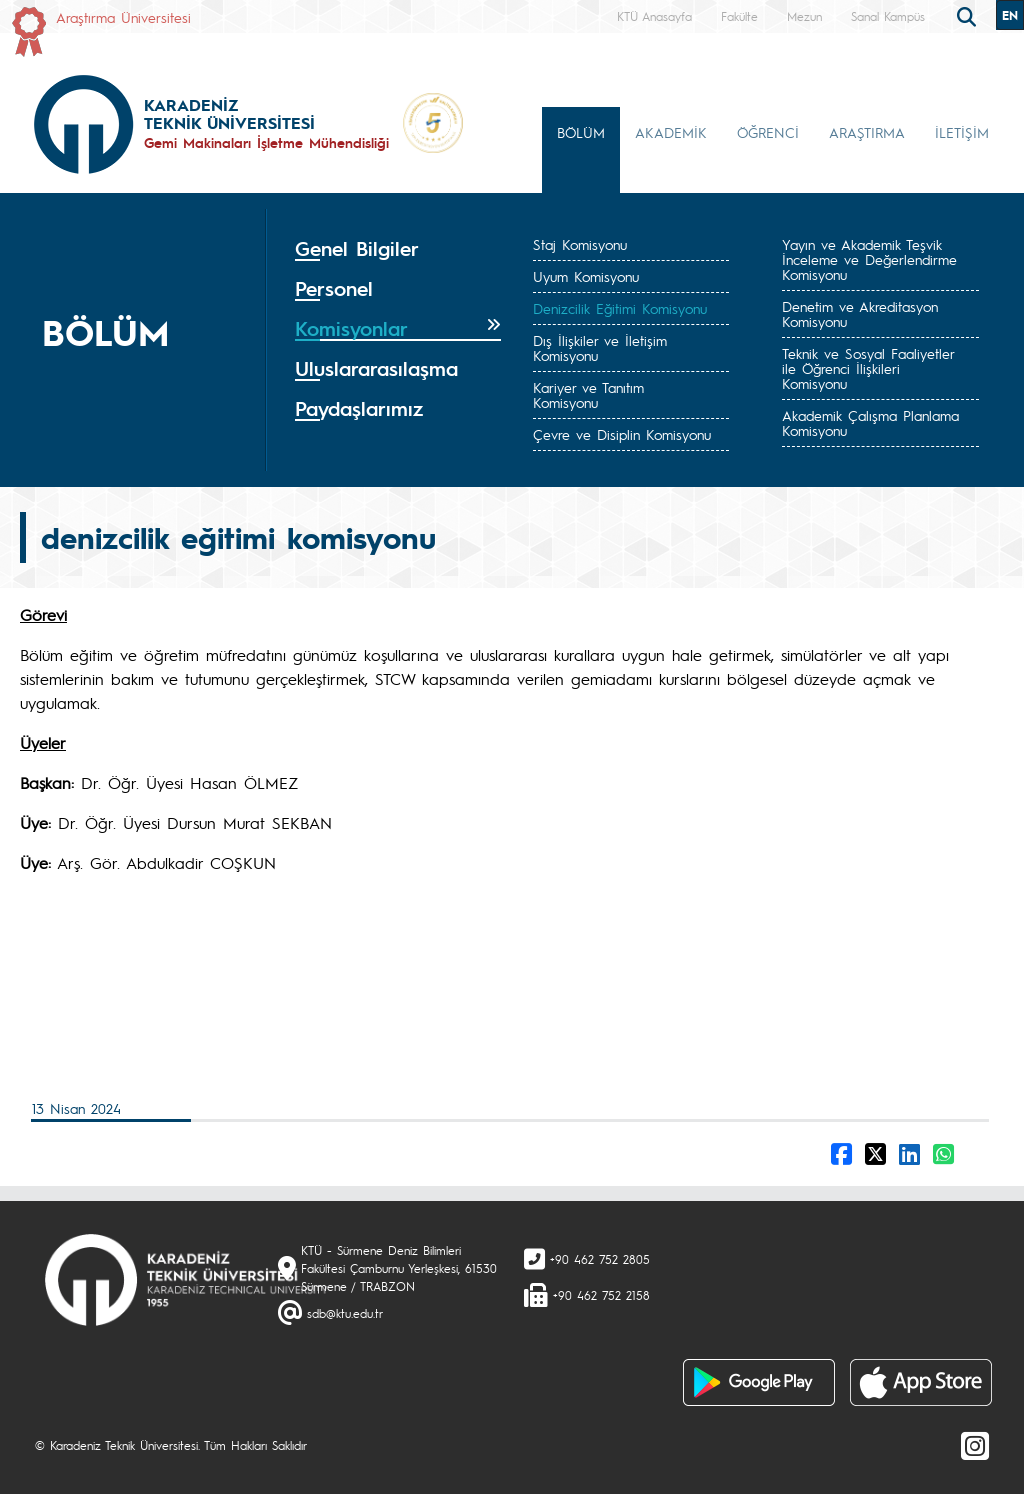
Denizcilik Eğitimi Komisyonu (620, 308)
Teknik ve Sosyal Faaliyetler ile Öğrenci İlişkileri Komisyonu (868, 368)
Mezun (804, 16)
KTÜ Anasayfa (654, 16)
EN (1010, 15)
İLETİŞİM (962, 132)
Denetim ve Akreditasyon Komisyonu (860, 313)
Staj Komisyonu (580, 244)
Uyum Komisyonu (586, 276)
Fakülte (739, 16)
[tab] (398, 249)
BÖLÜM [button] (581, 132)
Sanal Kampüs (888, 16)
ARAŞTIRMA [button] (867, 132)
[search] (969, 15)
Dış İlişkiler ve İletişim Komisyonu (600, 347)
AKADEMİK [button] (671, 132)
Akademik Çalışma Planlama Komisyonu (870, 422)
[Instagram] (975, 1445)
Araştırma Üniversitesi (123, 17)
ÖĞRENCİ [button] (768, 132)
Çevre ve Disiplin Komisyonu (622, 434)
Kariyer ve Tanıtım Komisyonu (588, 394)
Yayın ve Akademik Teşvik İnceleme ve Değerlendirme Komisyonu (869, 259)
